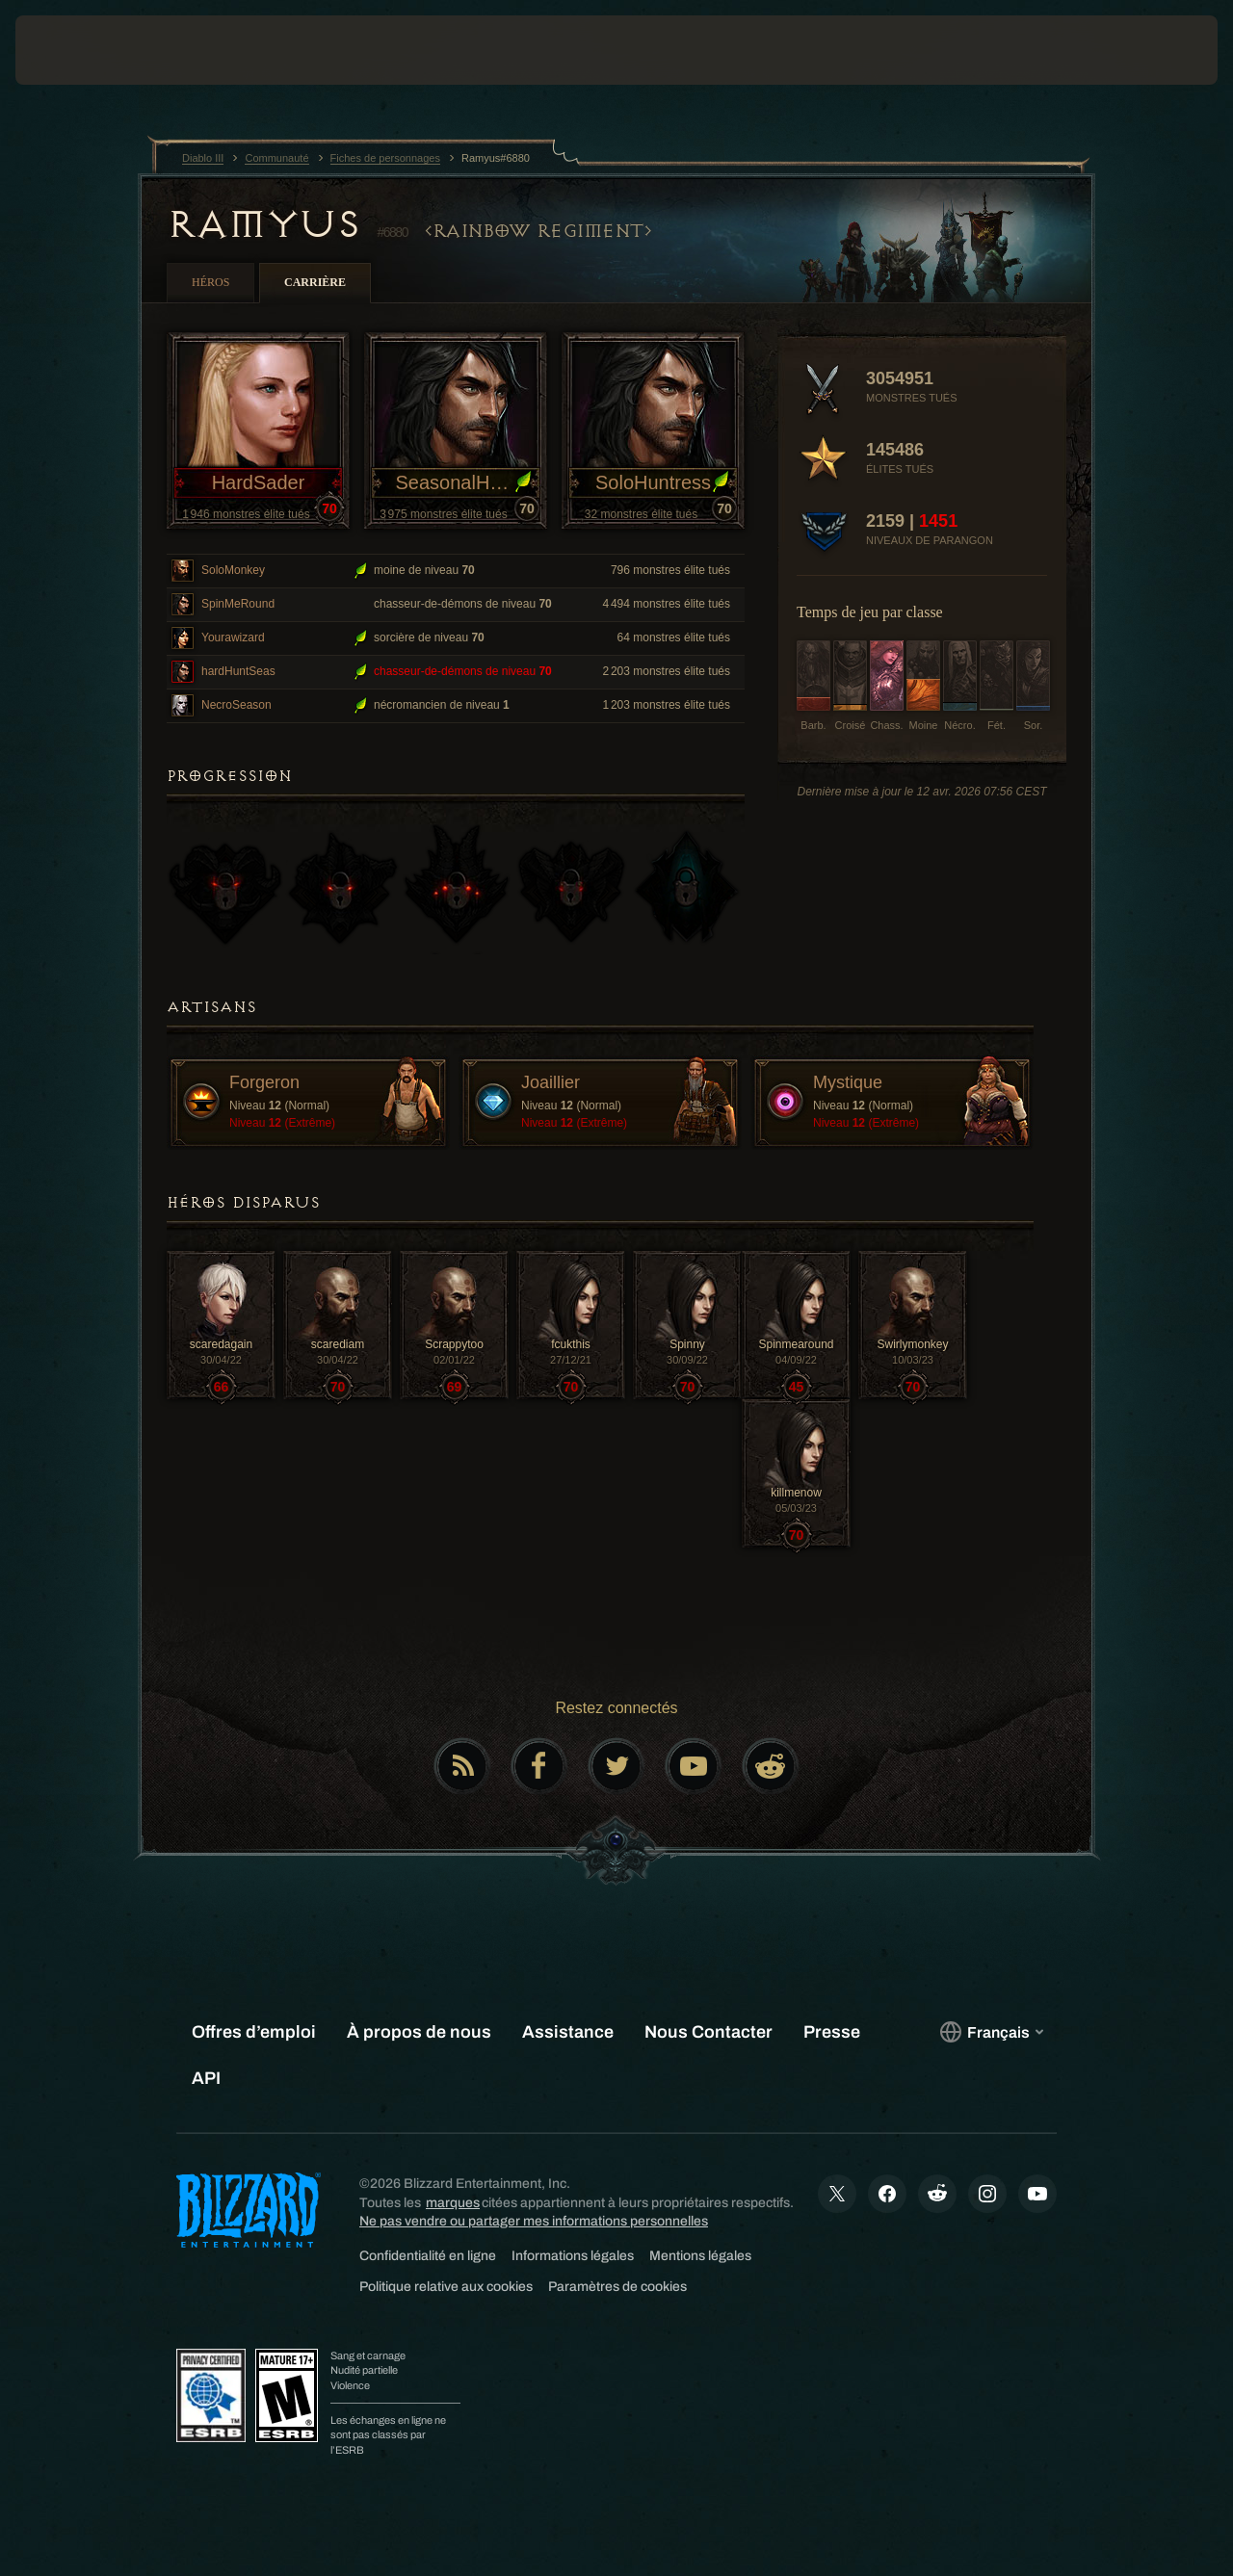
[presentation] (75, 50)
